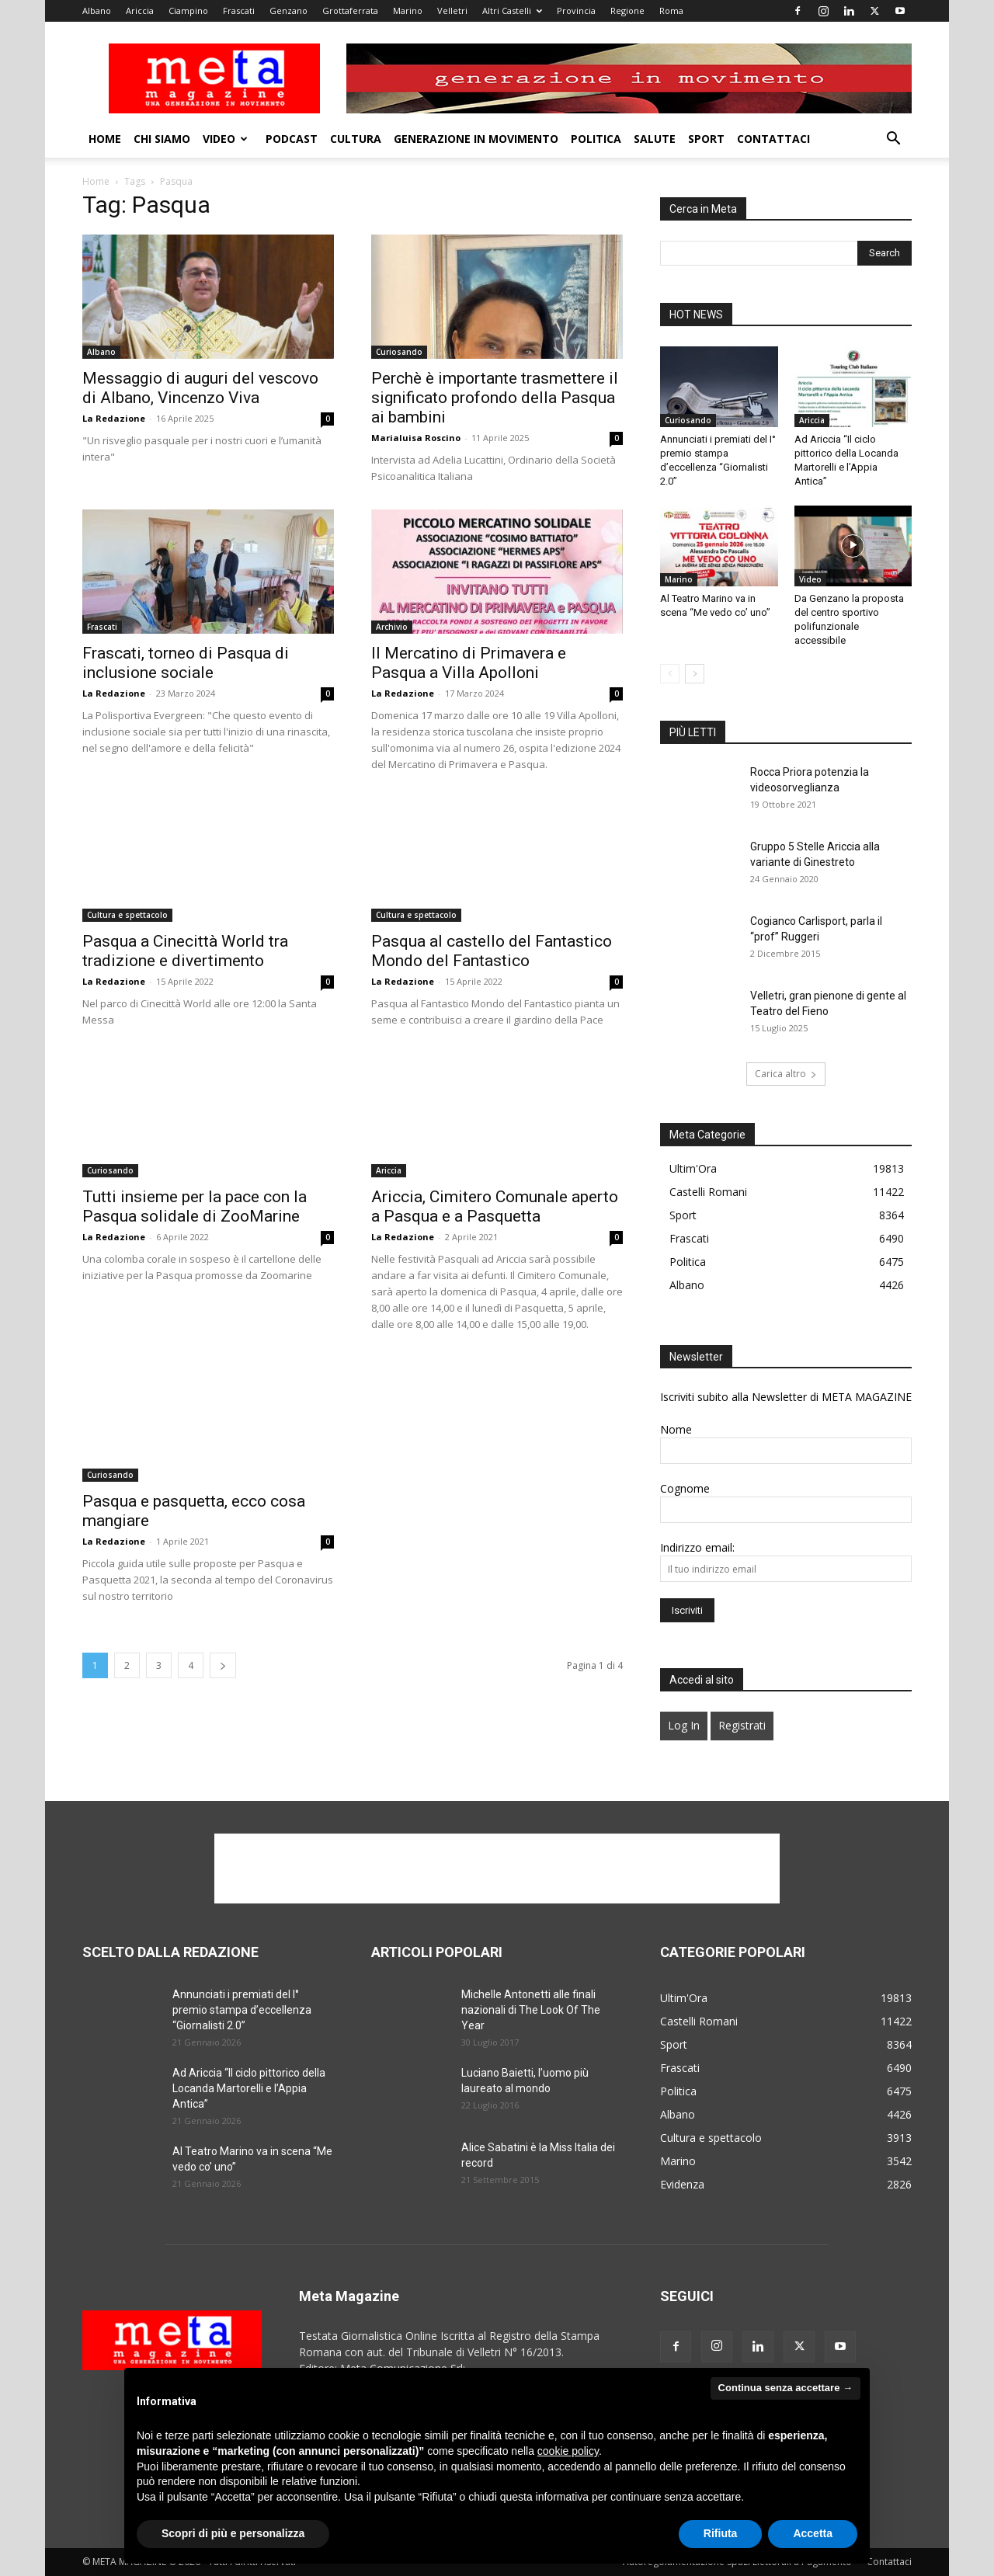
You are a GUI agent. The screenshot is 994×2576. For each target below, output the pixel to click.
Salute (655, 138)
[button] (893, 140)
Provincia (576, 10)
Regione (627, 10)
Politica (596, 138)
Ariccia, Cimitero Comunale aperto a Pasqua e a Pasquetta (494, 1206)
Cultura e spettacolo (127, 914)
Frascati (239, 10)
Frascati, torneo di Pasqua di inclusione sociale (185, 663)
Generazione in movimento (476, 138)
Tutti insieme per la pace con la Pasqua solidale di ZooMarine (194, 1206)
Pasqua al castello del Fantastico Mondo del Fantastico (491, 951)
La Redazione (113, 418)
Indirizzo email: (697, 1547)
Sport (706, 138)
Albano (96, 10)
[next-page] (223, 1665)
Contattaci (773, 138)
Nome (676, 1429)
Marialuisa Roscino (416, 437)
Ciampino (188, 10)
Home (105, 138)
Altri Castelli (512, 10)
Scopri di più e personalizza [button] (233, 2533)
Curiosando (399, 351)
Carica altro (786, 1073)
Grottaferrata (350, 10)
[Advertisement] (497, 1868)
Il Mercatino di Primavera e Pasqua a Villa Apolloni (468, 663)
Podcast (292, 138)
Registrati (742, 1725)
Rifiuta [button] (721, 2533)
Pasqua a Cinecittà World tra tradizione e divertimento (185, 951)
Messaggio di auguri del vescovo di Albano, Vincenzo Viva (200, 388)
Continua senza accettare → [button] (785, 2387)
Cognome (685, 1488)
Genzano (288, 10)
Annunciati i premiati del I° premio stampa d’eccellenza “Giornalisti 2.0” (241, 2010)
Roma (671, 10)
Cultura (355, 138)
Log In (684, 1725)
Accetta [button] (812, 2533)
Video (225, 138)
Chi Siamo (162, 138)
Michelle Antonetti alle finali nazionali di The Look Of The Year (530, 2010)
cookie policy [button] (568, 2451)
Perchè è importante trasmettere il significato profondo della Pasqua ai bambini (494, 397)
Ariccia (140, 10)
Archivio (392, 626)
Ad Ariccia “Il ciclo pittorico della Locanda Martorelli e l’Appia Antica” (248, 2088)
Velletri (452, 10)
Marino (407, 10)
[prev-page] (669, 673)
